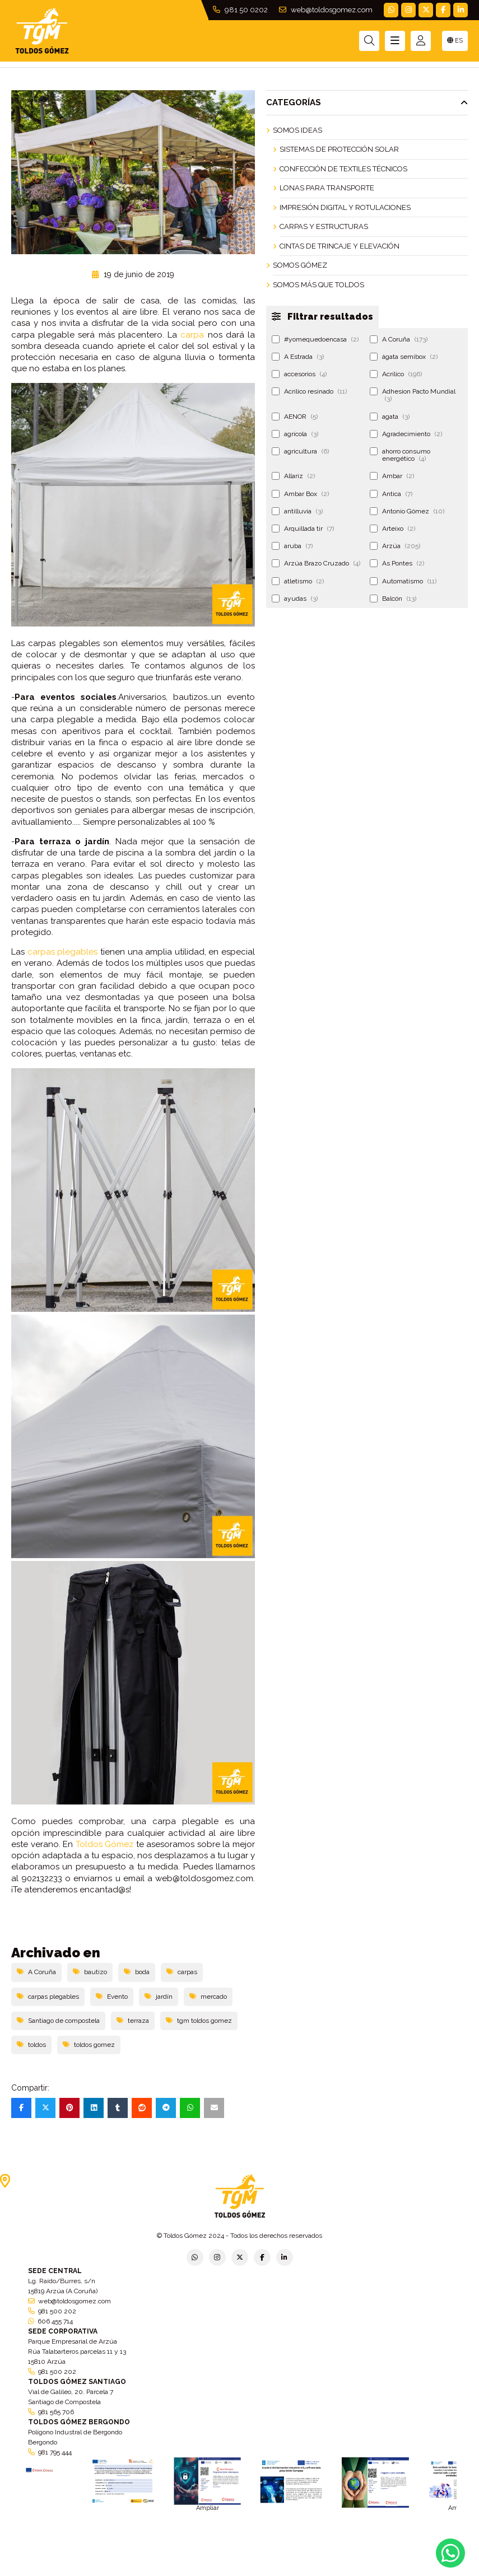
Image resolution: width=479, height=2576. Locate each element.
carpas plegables (62, 952)
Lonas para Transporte (327, 188)
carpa (192, 335)
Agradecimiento (406, 434)
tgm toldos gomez (199, 2021)
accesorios (299, 374)
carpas (181, 1972)
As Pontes (397, 563)
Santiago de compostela (58, 2021)
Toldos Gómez (105, 1844)
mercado (208, 1996)
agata (390, 416)
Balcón (393, 598)
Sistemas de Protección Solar (339, 149)
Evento (112, 1996)
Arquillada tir (303, 528)
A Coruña (36, 1972)
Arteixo (392, 528)
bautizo (90, 1972)
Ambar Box (300, 494)
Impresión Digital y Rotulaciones (345, 207)
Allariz (293, 476)
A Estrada (298, 357)
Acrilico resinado (309, 391)
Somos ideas (297, 130)
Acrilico (396, 374)
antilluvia (297, 511)
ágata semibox (404, 357)
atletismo (298, 581)
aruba (292, 546)
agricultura (300, 451)
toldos (31, 2045)
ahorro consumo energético (400, 454)
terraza (133, 2021)
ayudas (295, 598)
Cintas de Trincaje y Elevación (339, 246)
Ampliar (207, 2508)
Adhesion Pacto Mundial (412, 395)
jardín (159, 1996)
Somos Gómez (300, 265)
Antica (391, 494)
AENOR (295, 416)
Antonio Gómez (407, 511)
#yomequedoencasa (315, 339)
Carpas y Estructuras (324, 226)
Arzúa (395, 546)
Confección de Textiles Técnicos (343, 169)
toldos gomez (89, 2045)
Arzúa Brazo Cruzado (316, 563)
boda (137, 1972)
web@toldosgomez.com (326, 10)
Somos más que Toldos (318, 284)
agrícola (295, 434)
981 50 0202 (240, 10)
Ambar (392, 476)
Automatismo (403, 581)
